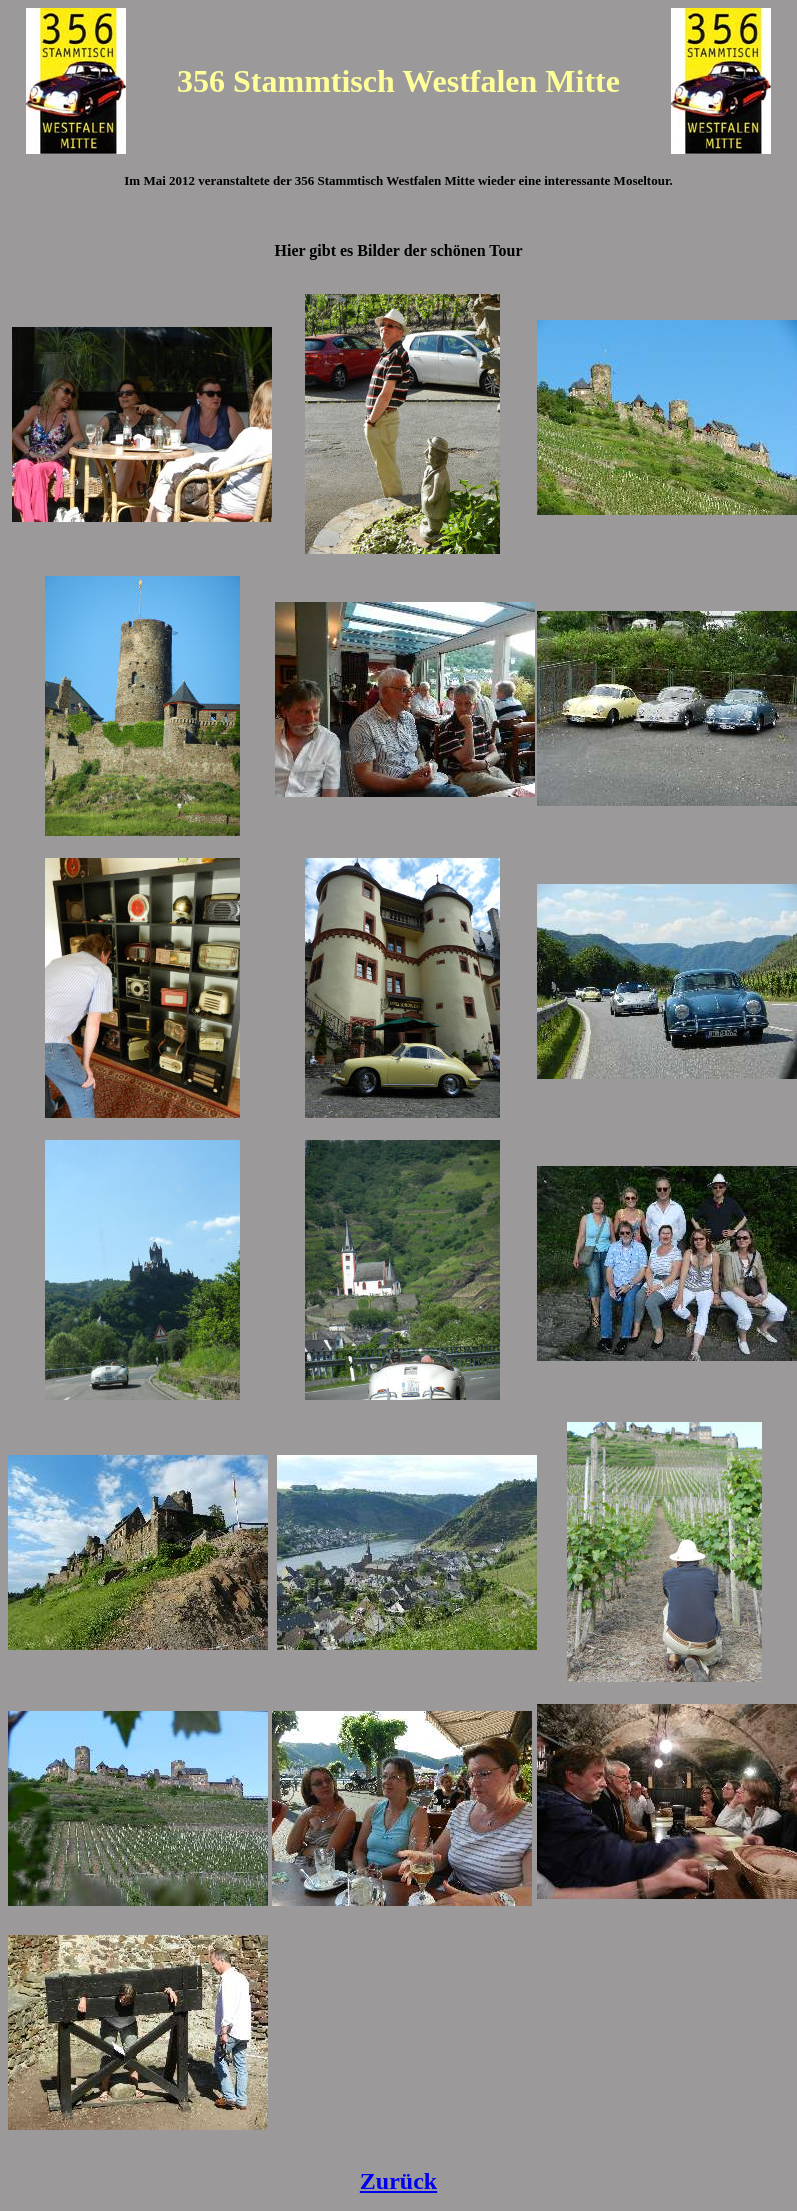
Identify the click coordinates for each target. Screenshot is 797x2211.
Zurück (398, 2181)
